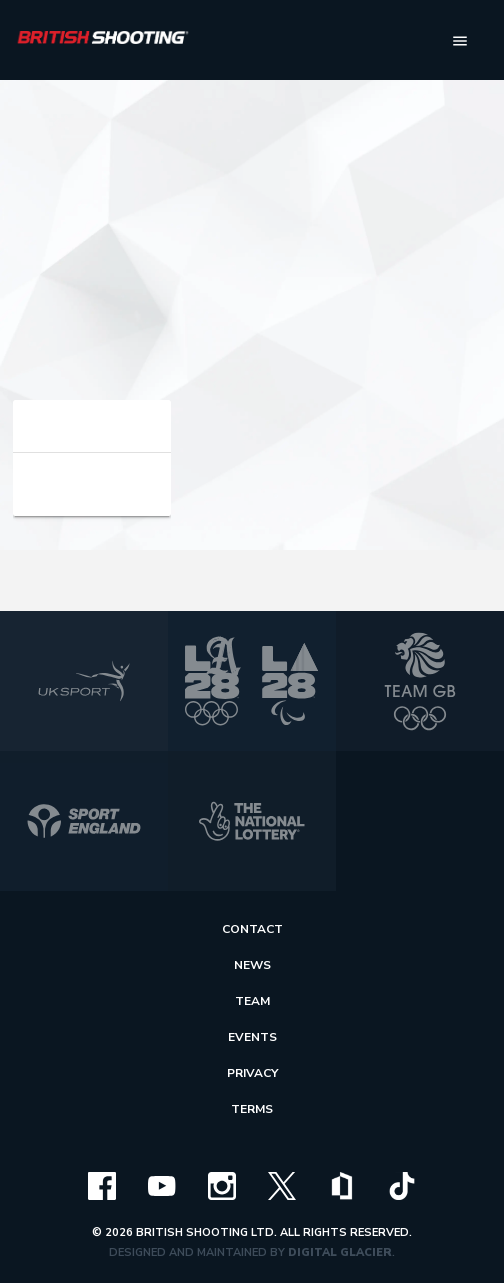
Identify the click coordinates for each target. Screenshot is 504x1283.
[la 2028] (252, 681)
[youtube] (162, 1185)
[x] (282, 1185)
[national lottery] (252, 821)
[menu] (460, 40)
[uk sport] (84, 681)
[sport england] (84, 821)
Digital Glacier (340, 1252)
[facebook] (102, 1185)
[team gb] (420, 681)
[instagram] (222, 1185)
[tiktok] (402, 1185)
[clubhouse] (342, 1185)
